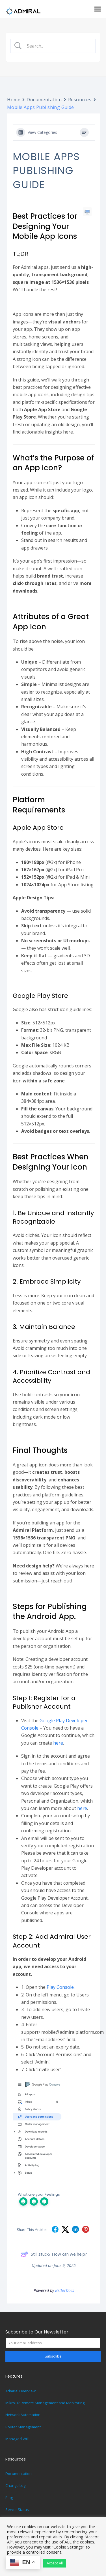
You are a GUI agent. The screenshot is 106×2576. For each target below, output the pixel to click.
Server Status (17, 2509)
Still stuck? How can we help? (54, 2254)
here (57, 1743)
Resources (80, 99)
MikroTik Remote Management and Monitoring (45, 2402)
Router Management (23, 2426)
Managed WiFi (17, 2438)
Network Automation (22, 2414)
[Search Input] (58, 46)
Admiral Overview (20, 2390)
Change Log (15, 2485)
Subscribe (53, 2356)
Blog (9, 2497)
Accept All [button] (55, 2563)
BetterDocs (64, 2290)
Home (13, 99)
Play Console (60, 1987)
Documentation (44, 99)
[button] (97, 9)
